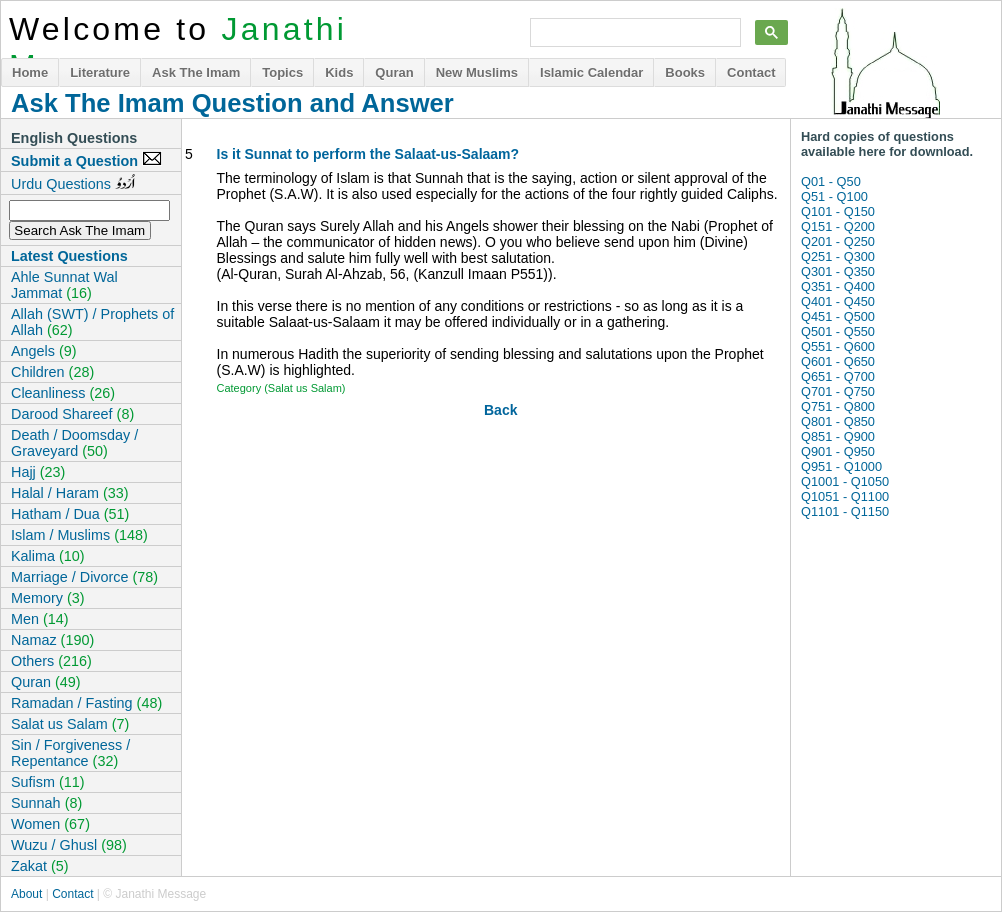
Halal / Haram (70, 493)
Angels (44, 351)
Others (51, 661)
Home (30, 72)
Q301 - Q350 (838, 271)
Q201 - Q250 (838, 241)
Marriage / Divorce (84, 577)
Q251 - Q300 (838, 256)
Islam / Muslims (79, 535)
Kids (339, 72)
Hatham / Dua (70, 514)
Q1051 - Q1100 (845, 496)
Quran (394, 72)
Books (685, 72)
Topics (282, 72)
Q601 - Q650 (838, 361)
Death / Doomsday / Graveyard (74, 443)
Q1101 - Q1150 (845, 511)
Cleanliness (63, 393)
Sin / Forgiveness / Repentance (70, 753)
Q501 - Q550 (838, 331)
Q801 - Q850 (838, 421)
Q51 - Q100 (834, 196)
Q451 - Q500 (838, 316)
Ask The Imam (196, 72)
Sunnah (46, 803)
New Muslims (477, 72)
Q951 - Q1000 (841, 466)
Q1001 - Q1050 (845, 481)
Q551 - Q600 (838, 346)
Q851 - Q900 (838, 436)
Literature (100, 72)
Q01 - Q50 (831, 181)
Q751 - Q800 (838, 406)
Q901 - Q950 (838, 451)
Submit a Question (86, 160)
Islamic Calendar (591, 72)
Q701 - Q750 (838, 391)
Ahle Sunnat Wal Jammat (64, 285)
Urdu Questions (73, 183)
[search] (633, 33)
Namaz (52, 640)
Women (50, 824)
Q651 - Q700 (838, 376)
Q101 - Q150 (838, 211)
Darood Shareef (72, 414)
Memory (48, 598)
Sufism (48, 782)
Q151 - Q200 (838, 226)
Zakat (40, 866)
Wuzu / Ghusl (69, 845)
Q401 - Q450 (838, 301)
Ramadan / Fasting (86, 703)
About (26, 894)
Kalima (48, 556)
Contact (751, 72)
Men (40, 619)
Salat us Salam (70, 724)
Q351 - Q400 (838, 286)
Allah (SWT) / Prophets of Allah (92, 322)
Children (52, 372)
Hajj (38, 472)
